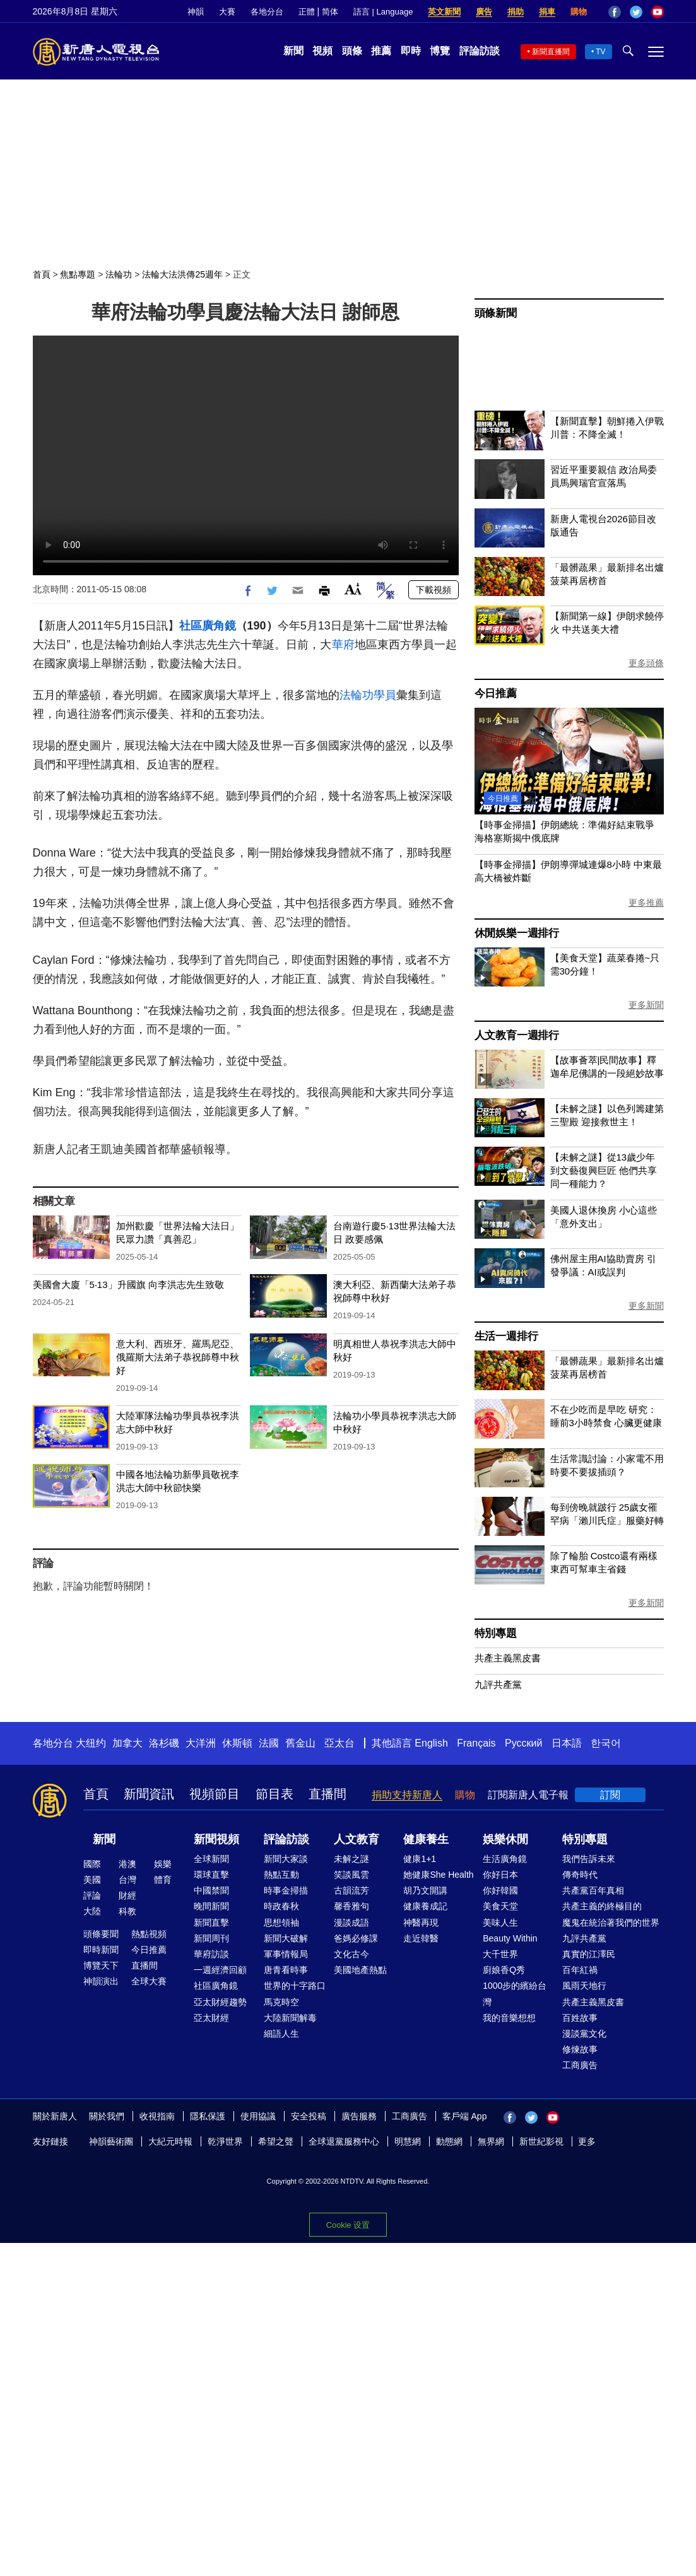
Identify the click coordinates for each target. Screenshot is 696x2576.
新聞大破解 (286, 1938)
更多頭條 (646, 663)
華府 (343, 644)
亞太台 (339, 1743)
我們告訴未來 (588, 1859)
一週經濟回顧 (220, 1970)
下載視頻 (433, 590)
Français (476, 1743)
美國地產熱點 (360, 1970)
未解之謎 (351, 1859)
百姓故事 (580, 2018)
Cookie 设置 (348, 2225)
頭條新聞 (496, 313)
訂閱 (610, 1794)
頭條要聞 (101, 1934)
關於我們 (106, 2116)
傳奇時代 (580, 1875)
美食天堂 (500, 1906)
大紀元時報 (170, 2141)
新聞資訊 (149, 1794)
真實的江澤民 (588, 1954)
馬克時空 (281, 2002)
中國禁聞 (211, 1890)
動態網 (449, 2141)
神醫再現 (421, 1922)
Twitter (636, 12)
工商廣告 (580, 2065)
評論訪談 (479, 50)
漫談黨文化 (584, 2034)
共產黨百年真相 (593, 1890)
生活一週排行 (506, 1336)
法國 (269, 1743)
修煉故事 (580, 2049)
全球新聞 (211, 1859)
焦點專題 (77, 274)
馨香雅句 (351, 1906)
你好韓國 (500, 1890)
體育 (163, 1880)
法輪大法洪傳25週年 (182, 274)
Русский (523, 1743)
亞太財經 (211, 2018)
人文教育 (356, 1839)
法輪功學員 (367, 695)
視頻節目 (214, 1794)
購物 (578, 11)
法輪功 (118, 274)
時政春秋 (281, 1906)
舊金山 (300, 1743)
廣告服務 (359, 2116)
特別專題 (496, 1633)
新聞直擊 (211, 1922)
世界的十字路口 (295, 1986)
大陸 (92, 1911)
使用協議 (258, 2116)
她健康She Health (438, 1875)
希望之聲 (275, 2141)
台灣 (127, 1880)
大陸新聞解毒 (290, 2018)
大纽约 (91, 1743)
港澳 (127, 1864)
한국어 (606, 1743)
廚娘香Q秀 (504, 1970)
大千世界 (500, 1954)
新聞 (293, 50)
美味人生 (500, 1922)
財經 (127, 1895)
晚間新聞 (211, 1906)
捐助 (515, 11)
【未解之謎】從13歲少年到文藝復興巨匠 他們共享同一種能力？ (603, 1170)
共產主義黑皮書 (508, 1658)
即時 (411, 50)
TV (600, 51)
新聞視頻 (216, 1839)
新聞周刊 (211, 1938)
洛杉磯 (164, 1743)
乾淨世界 (225, 2141)
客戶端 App (464, 2116)
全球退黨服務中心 (344, 2141)
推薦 (381, 50)
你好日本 (500, 1875)
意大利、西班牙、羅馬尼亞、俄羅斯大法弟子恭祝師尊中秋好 (177, 1357)
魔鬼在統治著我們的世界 (610, 1922)
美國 (92, 1880)
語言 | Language (383, 11)
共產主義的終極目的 (602, 1906)
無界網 (491, 2141)
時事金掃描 (286, 1890)
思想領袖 (281, 1922)
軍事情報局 (286, 1954)
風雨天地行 (584, 1986)
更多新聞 (646, 1005)
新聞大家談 (286, 1859)
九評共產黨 (498, 1684)
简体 (330, 11)
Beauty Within (510, 1938)
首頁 (41, 274)
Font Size (353, 588)
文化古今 (351, 1954)
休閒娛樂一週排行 (517, 933)
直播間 (327, 1794)
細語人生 (281, 2034)
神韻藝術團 (111, 2141)
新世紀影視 (541, 2141)
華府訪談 (211, 1954)
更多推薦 (646, 903)
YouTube (657, 12)
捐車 (547, 11)
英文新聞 (444, 11)
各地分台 (267, 11)
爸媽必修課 (356, 1938)
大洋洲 (201, 1743)
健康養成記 (425, 1906)
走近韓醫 (421, 1938)
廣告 (484, 11)
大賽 (227, 11)
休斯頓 (237, 1743)
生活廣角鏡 (505, 1859)
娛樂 (163, 1864)
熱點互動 (281, 1875)
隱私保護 (207, 2116)
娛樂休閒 (505, 1839)
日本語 (566, 1743)
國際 (92, 1864)
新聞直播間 (551, 51)
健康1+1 (419, 1859)
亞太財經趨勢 (220, 2002)
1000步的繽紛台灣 (514, 1993)
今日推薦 (496, 694)
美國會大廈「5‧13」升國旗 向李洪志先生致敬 (128, 1284)
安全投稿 (308, 2116)
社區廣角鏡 (207, 625)
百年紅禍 (580, 1970)
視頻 (322, 50)
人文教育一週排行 (517, 1035)
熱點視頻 (149, 1934)
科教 (127, 1911)
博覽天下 (101, 1965)
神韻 (195, 11)
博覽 (440, 50)
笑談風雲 (351, 1875)
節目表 (274, 1794)
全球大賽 (149, 1981)
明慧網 (407, 2141)
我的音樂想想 (509, 2018)
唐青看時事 (286, 1970)
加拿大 (127, 1743)
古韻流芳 (351, 1890)
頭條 (352, 50)
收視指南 (157, 2116)
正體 (306, 11)
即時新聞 (101, 1950)
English (431, 1743)
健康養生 (426, 1839)
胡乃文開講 (425, 1890)
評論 (92, 1895)
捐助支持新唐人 (407, 1794)
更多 (587, 2141)
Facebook (614, 12)
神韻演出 (101, 1981)
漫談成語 (351, 1922)
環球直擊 (211, 1875)
